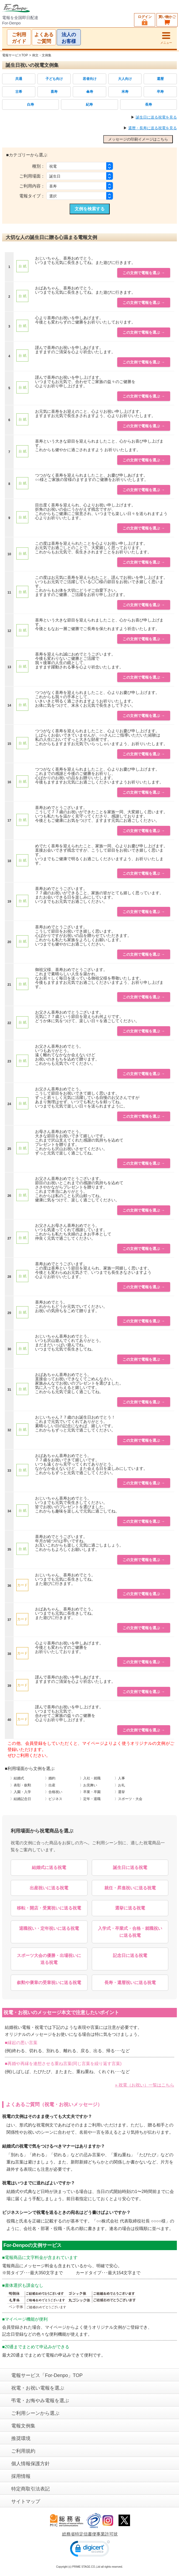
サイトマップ (25, 2501)
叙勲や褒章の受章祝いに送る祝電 (49, 1982)
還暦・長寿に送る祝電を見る (152, 128)
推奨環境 (21, 2438)
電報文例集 (23, 2425)
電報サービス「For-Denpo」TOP (47, 2375)
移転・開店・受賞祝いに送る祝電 (49, 1908)
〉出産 (50, 1785)
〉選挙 (120, 1792)
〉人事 (120, 1778)
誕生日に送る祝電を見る (156, 117)
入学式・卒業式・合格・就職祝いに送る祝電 (130, 1932)
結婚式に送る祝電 (49, 1867)
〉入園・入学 (20, 1792)
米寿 (124, 92)
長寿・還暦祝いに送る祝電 (130, 1982)
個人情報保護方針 (30, 2463)
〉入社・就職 (90, 1778)
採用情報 (21, 2476)
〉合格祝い (53, 1792)
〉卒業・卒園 (90, 1792)
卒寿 (160, 92)
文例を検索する (90, 209)
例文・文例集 (41, 55)
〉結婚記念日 (20, 1799)
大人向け (125, 79)
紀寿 (89, 104)
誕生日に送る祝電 (130, 1867)
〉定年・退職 (90, 1799)
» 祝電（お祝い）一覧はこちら (144, 2085)
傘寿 (89, 92)
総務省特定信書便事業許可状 (90, 2534)
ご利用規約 (23, 2451)
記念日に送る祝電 (130, 1955)
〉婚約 (50, 1778)
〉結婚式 (17, 1778)
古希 (18, 92)
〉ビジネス (53, 1799)
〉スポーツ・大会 (128, 1799)
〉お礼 (120, 1785)
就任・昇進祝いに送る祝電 (130, 1888)
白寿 (30, 104)
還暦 (160, 79)
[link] (90, 2549)
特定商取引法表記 (30, 2489)
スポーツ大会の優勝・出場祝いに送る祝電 (49, 1959)
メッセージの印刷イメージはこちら (138, 139)
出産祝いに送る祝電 (49, 1888)
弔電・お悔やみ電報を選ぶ (40, 2400)
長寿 (148, 104)
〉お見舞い (88, 1785)
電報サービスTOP (15, 55)
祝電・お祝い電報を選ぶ (37, 2388)
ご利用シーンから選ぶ (35, 2413)
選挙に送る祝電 (130, 1908)
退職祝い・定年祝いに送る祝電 (49, 1928)
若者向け (90, 79)
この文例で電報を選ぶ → (144, 273)
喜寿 (54, 92)
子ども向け (54, 79)
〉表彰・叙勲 (20, 1785)
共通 (18, 79)
